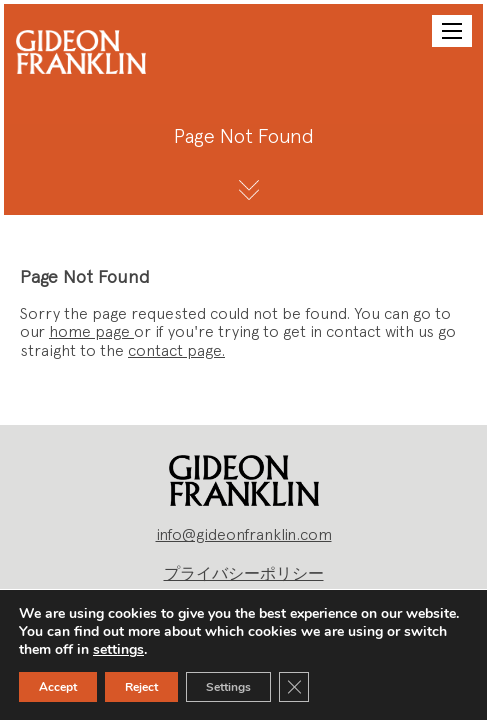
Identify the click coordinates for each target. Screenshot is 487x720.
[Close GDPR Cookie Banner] (294, 687)
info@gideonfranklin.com (244, 534)
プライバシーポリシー (244, 573)
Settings (228, 687)
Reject (141, 687)
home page (91, 331)
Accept (58, 687)
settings (118, 650)
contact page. (176, 350)
